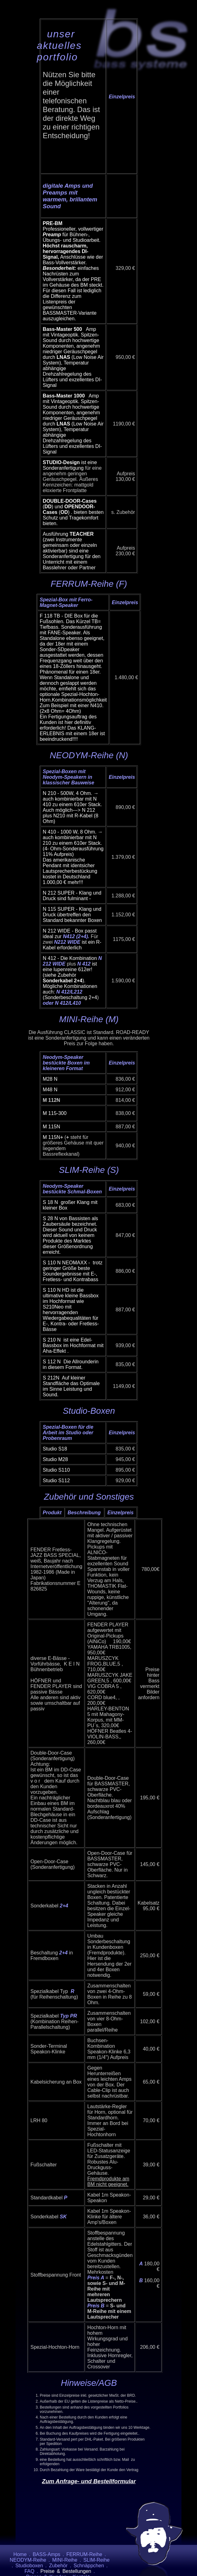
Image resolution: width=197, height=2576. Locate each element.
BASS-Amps (46, 2554)
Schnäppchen (89, 2565)
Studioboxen (29, 2565)
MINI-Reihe (64, 2560)
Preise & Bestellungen (65, 2571)
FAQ (29, 2571)
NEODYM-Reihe (28, 2560)
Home (20, 2554)
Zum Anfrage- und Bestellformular (89, 2481)
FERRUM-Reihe (84, 2554)
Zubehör (58, 2565)
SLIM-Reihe (96, 2560)
